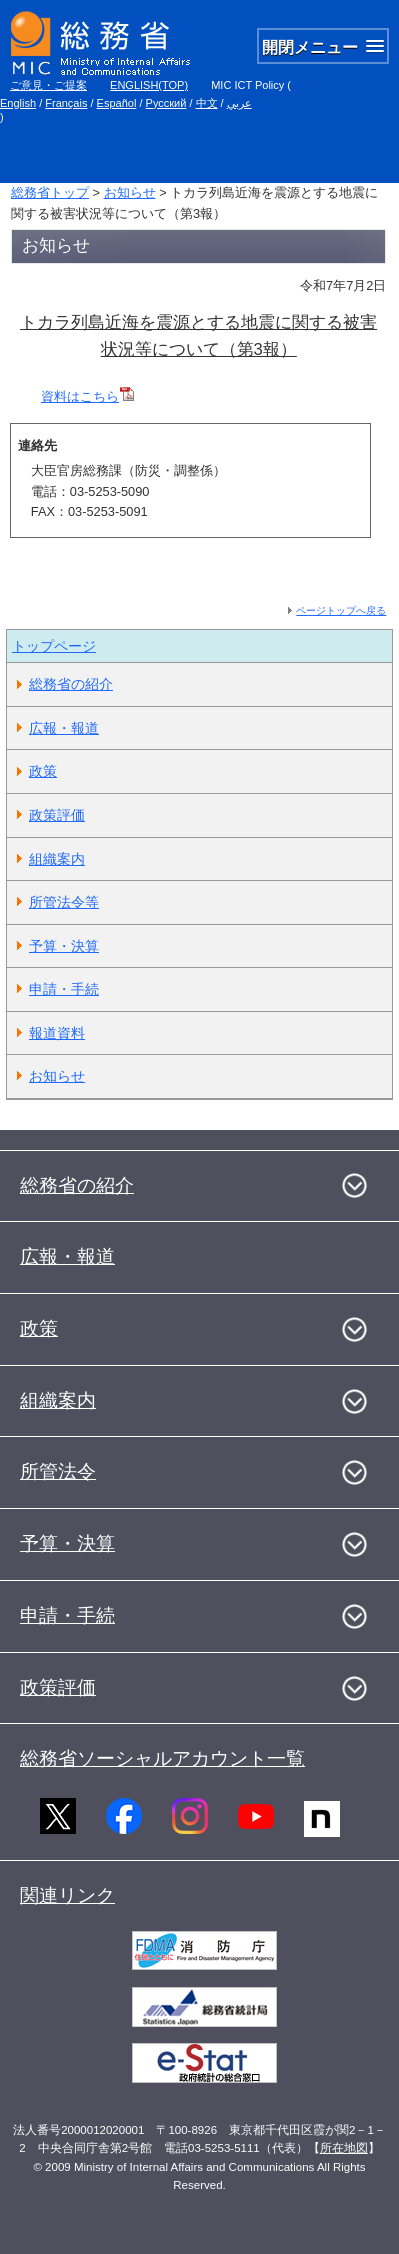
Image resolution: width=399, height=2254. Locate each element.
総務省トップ (50, 192)
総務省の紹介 (71, 684)
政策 (43, 771)
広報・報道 (64, 728)
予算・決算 (64, 946)
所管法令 (58, 1471)
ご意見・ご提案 (48, 85)
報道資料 (57, 1033)
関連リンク (67, 1895)
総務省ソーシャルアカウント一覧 (162, 1758)
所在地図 (344, 2148)
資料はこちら (87, 396)
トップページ (54, 646)
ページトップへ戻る (341, 610)
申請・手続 (64, 989)
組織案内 (57, 859)
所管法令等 (64, 902)
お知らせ (130, 192)
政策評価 (57, 815)
